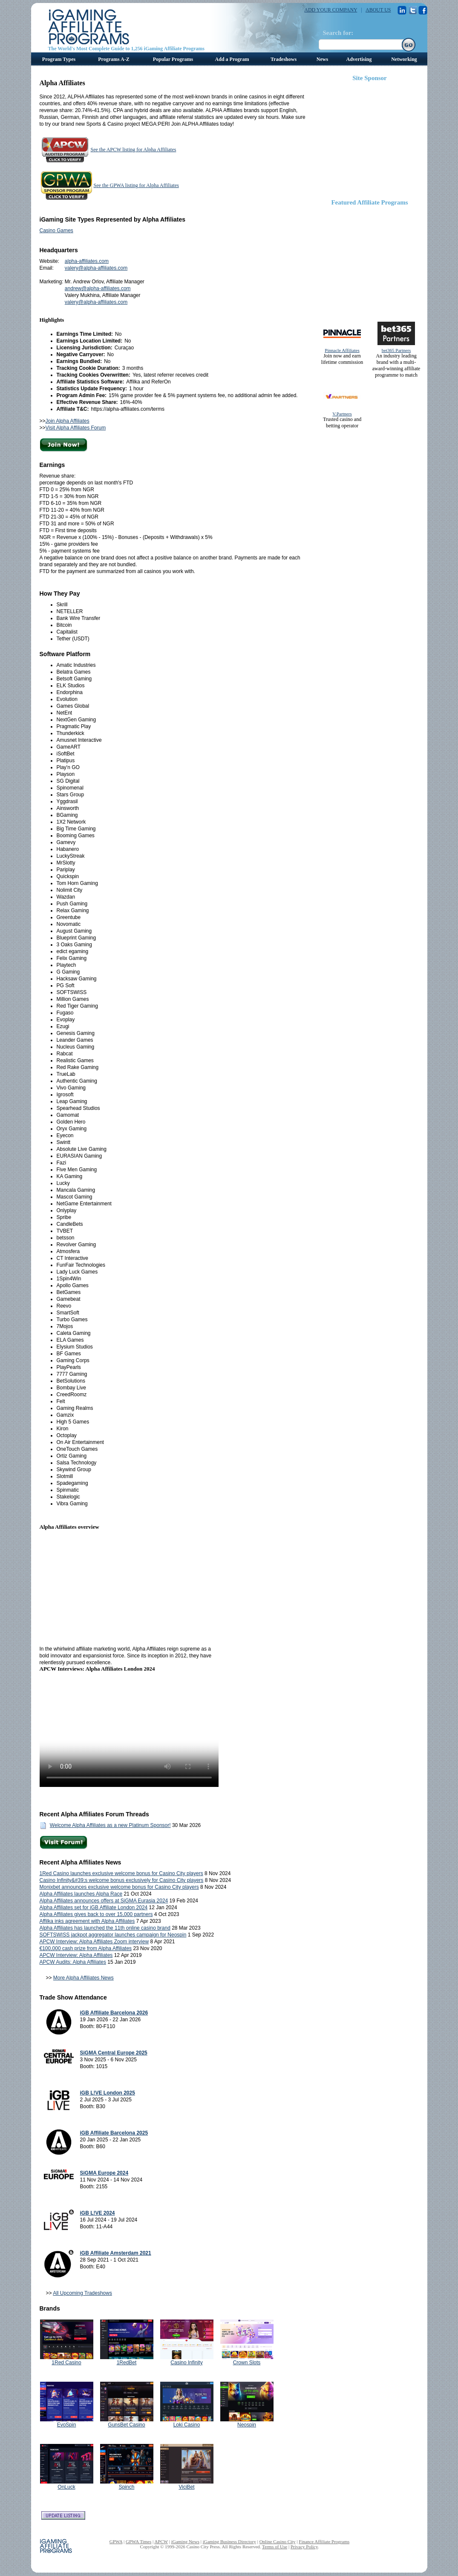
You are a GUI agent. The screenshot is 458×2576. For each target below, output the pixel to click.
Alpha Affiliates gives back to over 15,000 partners (96, 1914)
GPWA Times (138, 2541)
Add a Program (232, 59)
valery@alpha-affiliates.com (96, 268)
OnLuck (66, 2487)
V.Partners (341, 413)
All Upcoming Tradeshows (82, 2293)
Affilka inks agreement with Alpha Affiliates (87, 1921)
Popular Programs (173, 59)
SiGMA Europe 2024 (104, 2173)
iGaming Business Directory (229, 2541)
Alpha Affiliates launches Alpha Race (81, 1894)
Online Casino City (277, 2541)
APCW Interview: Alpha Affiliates (76, 1955)
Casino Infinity (186, 2363)
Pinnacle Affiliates (342, 350)
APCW (161, 2541)
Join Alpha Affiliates (67, 421)
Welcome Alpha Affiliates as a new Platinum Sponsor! (110, 1825)
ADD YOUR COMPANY (330, 10)
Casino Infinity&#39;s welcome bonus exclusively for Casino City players (122, 1880)
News (322, 59)
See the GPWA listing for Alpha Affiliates (136, 185)
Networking (404, 59)
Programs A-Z (113, 59)
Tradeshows (284, 59)
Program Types (58, 59)
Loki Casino (186, 2425)
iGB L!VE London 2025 (107, 2093)
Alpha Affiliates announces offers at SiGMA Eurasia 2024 (104, 1901)
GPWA (116, 2541)
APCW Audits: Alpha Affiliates (73, 1962)
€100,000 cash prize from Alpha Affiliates (86, 1948)
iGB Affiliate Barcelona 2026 (114, 2013)
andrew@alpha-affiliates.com (98, 288)
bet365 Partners (396, 350)
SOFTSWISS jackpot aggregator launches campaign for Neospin (113, 1935)
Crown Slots (247, 2363)
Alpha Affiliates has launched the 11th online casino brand (105, 1928)
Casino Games (56, 230)
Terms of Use (274, 2546)
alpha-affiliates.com (87, 261)
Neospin (246, 2425)
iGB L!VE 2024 (97, 2213)
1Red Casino (66, 2363)
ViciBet (186, 2487)
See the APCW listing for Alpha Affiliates (133, 150)
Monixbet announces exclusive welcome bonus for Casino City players (119, 1887)
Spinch (127, 2487)
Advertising (359, 59)
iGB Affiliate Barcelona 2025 (114, 2133)
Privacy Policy (304, 2546)
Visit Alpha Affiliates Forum (76, 428)
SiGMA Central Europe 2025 (113, 2053)
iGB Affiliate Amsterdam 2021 (115, 2253)
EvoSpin (66, 2425)
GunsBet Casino (126, 2425)
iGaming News (185, 2541)
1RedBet (127, 2363)
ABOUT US (378, 10)
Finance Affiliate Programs (324, 2541)
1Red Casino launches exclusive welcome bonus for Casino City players (121, 1873)
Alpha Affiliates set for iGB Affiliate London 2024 (94, 1907)
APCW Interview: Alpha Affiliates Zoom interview (94, 1942)
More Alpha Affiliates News (83, 1978)
